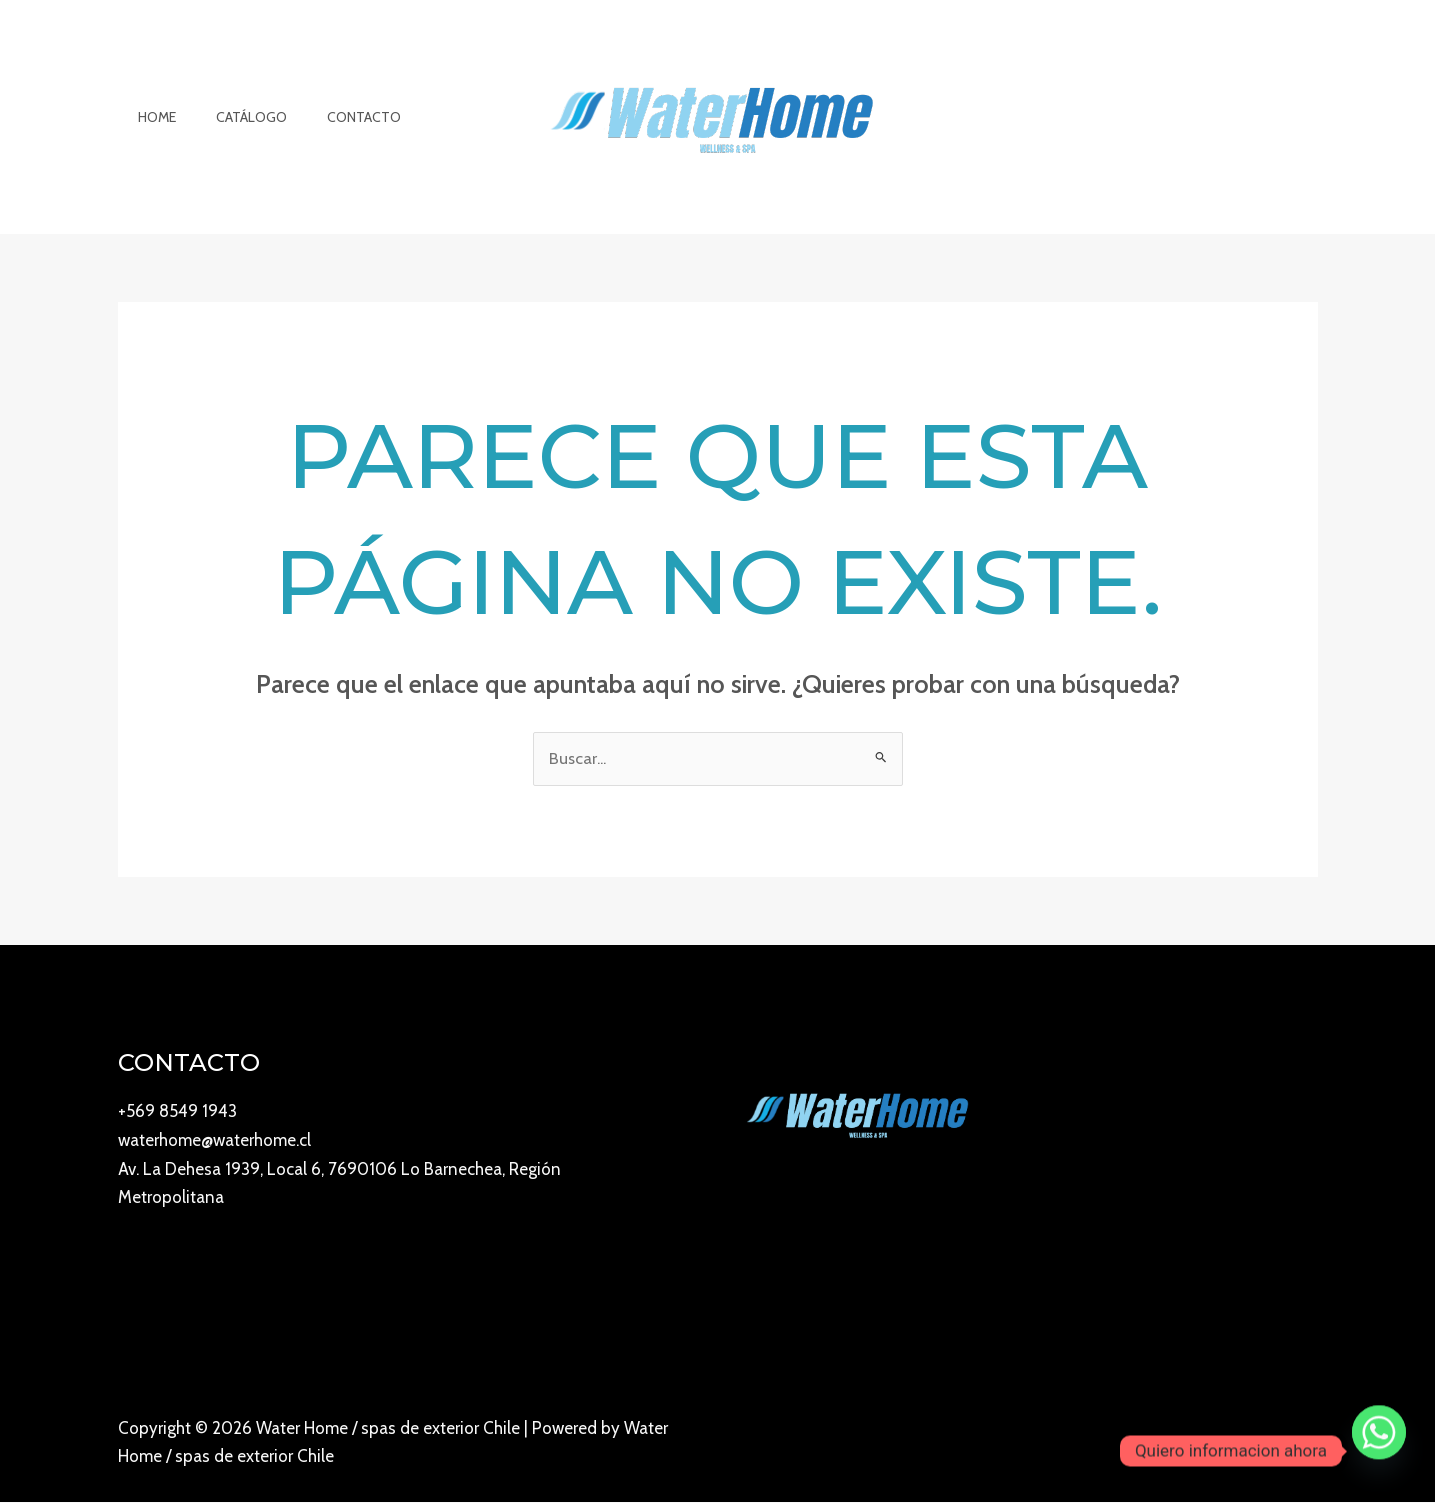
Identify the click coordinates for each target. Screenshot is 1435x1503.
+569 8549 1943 (177, 1112)
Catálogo (233, 117)
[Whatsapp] (1379, 1451)
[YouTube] (1179, 1445)
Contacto (334, 117)
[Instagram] (1223, 1445)
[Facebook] (1267, 1445)
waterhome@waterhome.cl (214, 1140)
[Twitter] (1311, 1445)
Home (151, 117)
